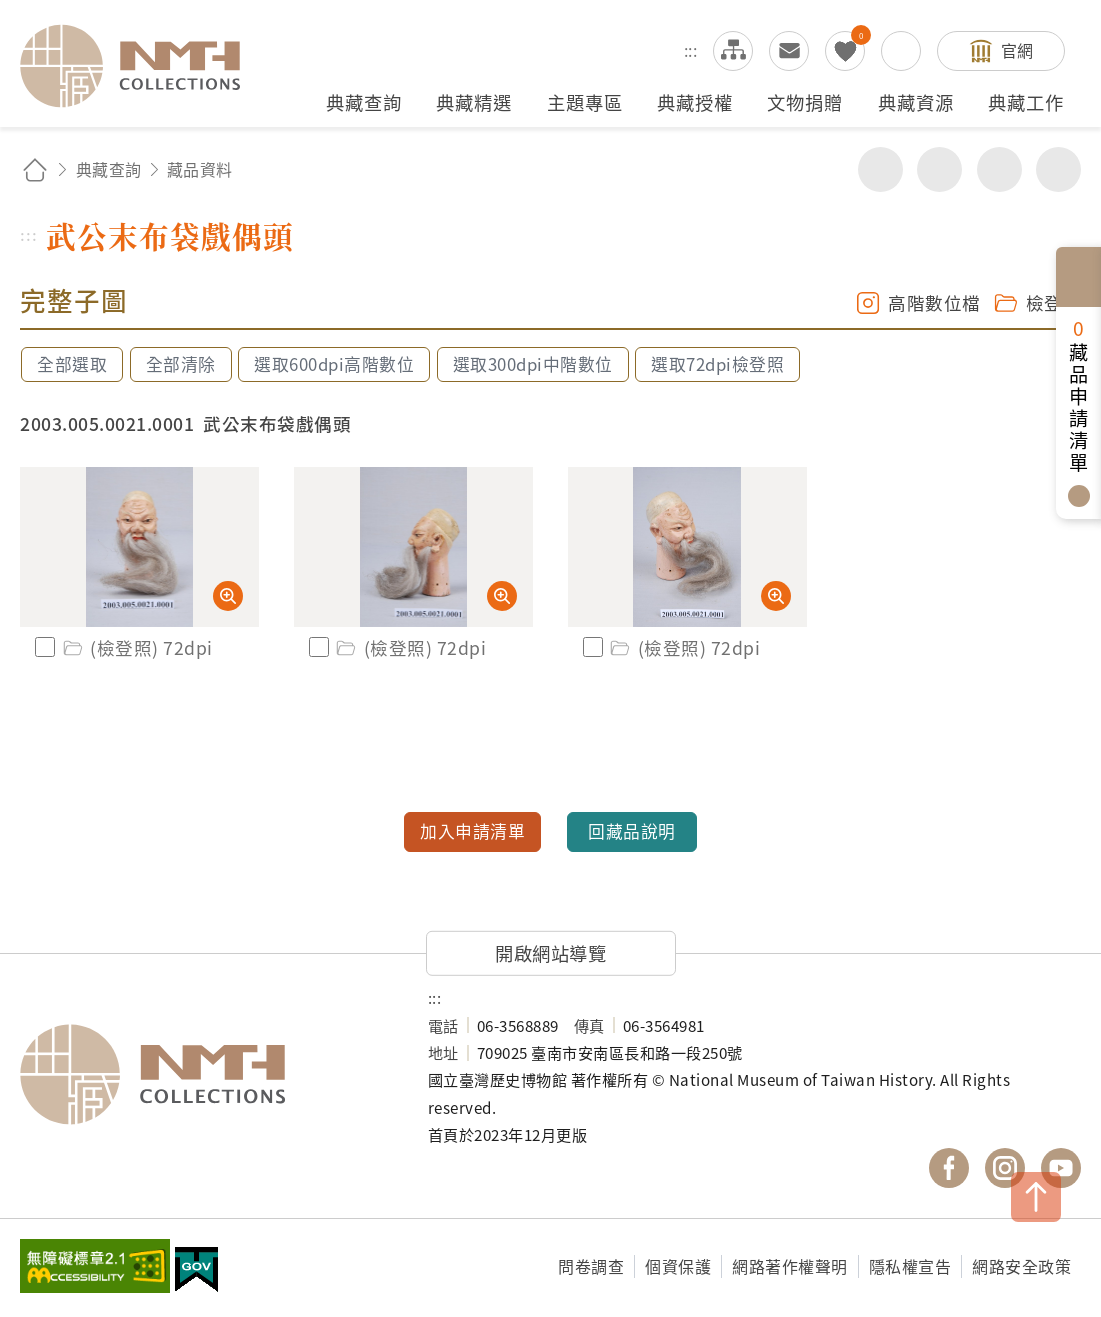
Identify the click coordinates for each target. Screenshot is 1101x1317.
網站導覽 (733, 51)
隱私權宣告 (910, 1266)
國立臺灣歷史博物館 (204, 1074)
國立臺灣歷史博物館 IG (1005, 1168)
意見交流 (789, 51)
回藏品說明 (632, 831)
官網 (1017, 50)
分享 (880, 169)
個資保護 (678, 1266)
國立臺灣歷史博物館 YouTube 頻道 (1061, 1168)
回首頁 (35, 169)
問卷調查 (591, 1266)
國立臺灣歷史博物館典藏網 (142, 66)
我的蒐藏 (845, 51)
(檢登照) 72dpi (136, 647)
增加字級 (999, 169)
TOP (1036, 1197)
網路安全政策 (1021, 1266)
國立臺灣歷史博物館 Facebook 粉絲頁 (949, 1168)
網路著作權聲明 (790, 1266)
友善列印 (939, 169)
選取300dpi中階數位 (533, 364)
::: (691, 50)
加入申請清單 (472, 831)
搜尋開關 (901, 51)
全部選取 (72, 364)
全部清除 (181, 364)
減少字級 (1058, 169)
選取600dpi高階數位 (334, 364)
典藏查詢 (109, 169)
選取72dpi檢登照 (717, 364)
